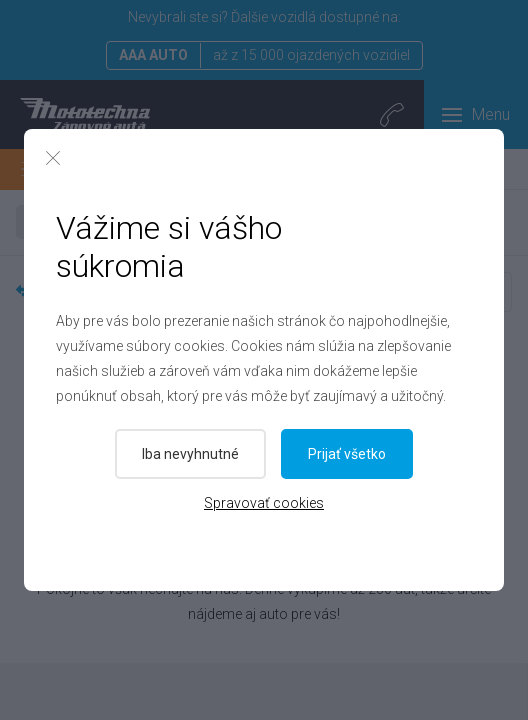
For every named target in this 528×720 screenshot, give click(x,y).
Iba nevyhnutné (190, 454)
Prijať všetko (348, 454)
